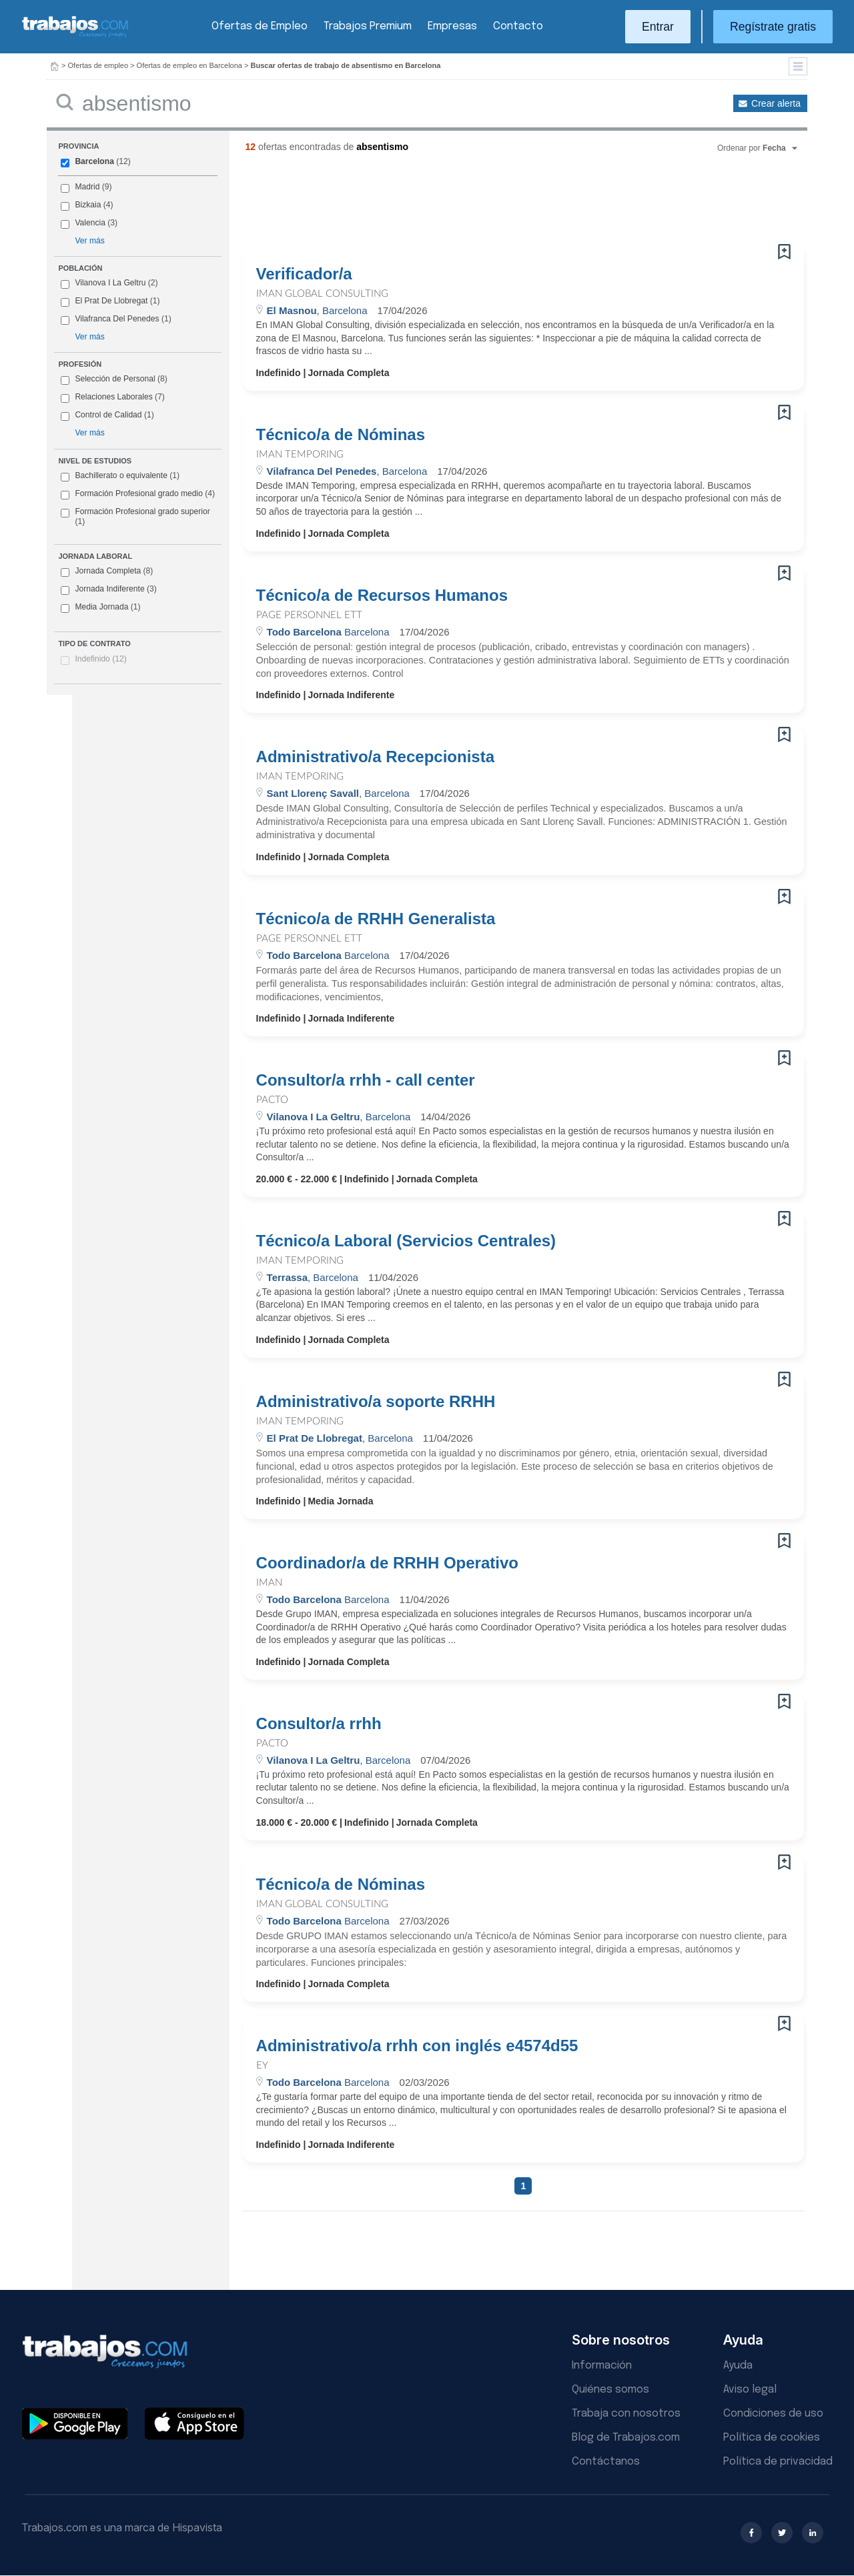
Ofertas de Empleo (259, 26)
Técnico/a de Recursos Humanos (382, 595)
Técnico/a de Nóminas (340, 435)
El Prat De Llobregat (111, 300)
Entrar (658, 26)
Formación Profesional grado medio (138, 494)
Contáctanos (606, 2461)
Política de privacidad (778, 2461)
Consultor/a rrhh (319, 1724)
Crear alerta (776, 103)
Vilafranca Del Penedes (117, 318)
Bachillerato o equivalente (120, 476)
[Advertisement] (496, 203)
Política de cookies (771, 2437)
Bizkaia (88, 204)
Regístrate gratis (773, 26)
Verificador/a (304, 274)
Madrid (87, 186)
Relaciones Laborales (113, 396)
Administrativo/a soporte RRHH (376, 1402)
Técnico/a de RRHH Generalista (376, 919)
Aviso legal (750, 2389)
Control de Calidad (108, 414)
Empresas (452, 26)
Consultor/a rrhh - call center (365, 1080)
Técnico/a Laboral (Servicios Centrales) (406, 1241)
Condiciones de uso (773, 2413)
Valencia (90, 222)
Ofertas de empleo (98, 65)
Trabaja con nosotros (626, 2413)
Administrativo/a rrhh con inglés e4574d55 (417, 2046)
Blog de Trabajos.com (626, 2437)
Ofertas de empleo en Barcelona (189, 65)
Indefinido (100, 659)
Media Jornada (100, 607)
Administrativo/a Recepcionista (375, 757)
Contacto (518, 26)
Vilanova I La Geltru (110, 282)
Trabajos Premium (368, 26)
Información (602, 2365)
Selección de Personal (115, 378)
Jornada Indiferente (108, 589)
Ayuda (738, 2365)
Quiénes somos (610, 2389)
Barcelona (94, 161)
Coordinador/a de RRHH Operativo (387, 1563)
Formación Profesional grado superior (135, 517)
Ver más (89, 240)
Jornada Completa (107, 571)
